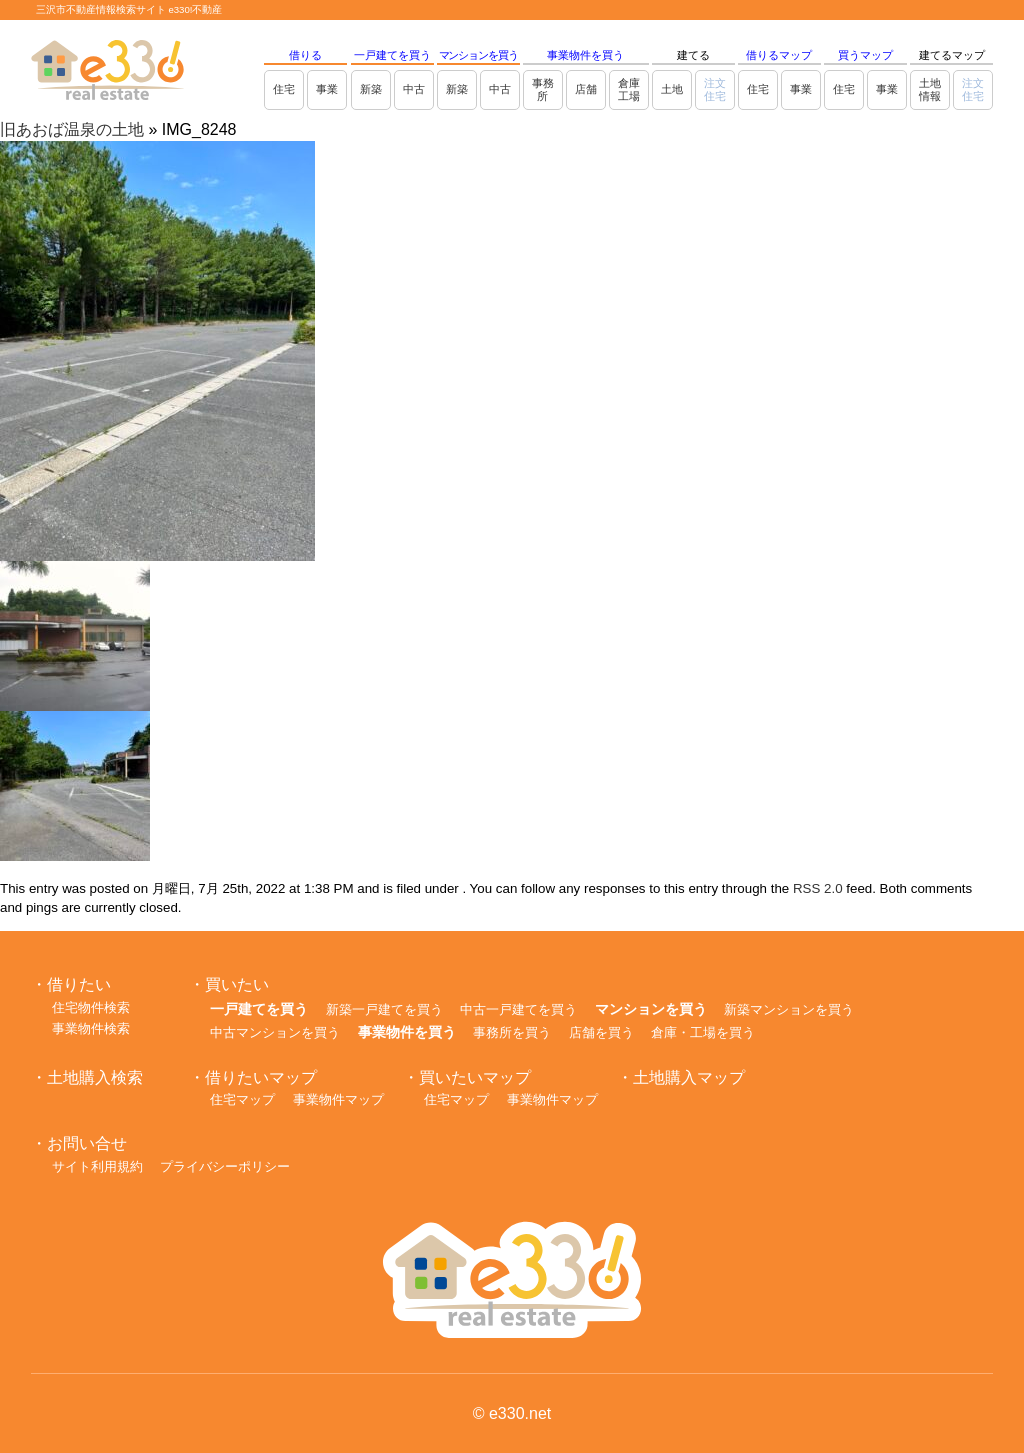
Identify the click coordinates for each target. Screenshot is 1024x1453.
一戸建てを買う (392, 55)
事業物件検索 (91, 1028)
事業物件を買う (585, 55)
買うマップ (865, 55)
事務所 (543, 89)
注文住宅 (715, 89)
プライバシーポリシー (225, 1166)
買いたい (237, 984)
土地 (672, 89)
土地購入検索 (95, 1077)
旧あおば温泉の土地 (72, 129)
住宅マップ (242, 1099)
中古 (414, 89)
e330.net (520, 1413)
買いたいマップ (475, 1077)
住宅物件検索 (91, 1007)
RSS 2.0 (818, 888)
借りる (305, 55)
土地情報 (930, 89)
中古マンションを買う (275, 1032)
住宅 (284, 89)
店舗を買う (601, 1032)
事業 (327, 89)
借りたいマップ (261, 1077)
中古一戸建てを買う (518, 1009)
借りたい (79, 984)
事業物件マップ (338, 1099)
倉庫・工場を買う (703, 1032)
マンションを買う (478, 55)
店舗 (586, 89)
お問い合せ (87, 1143)
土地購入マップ (689, 1077)
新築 (371, 89)
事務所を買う (512, 1032)
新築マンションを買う (789, 1009)
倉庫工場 (629, 89)
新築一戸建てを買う (384, 1009)
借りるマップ (779, 55)
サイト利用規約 (97, 1166)
